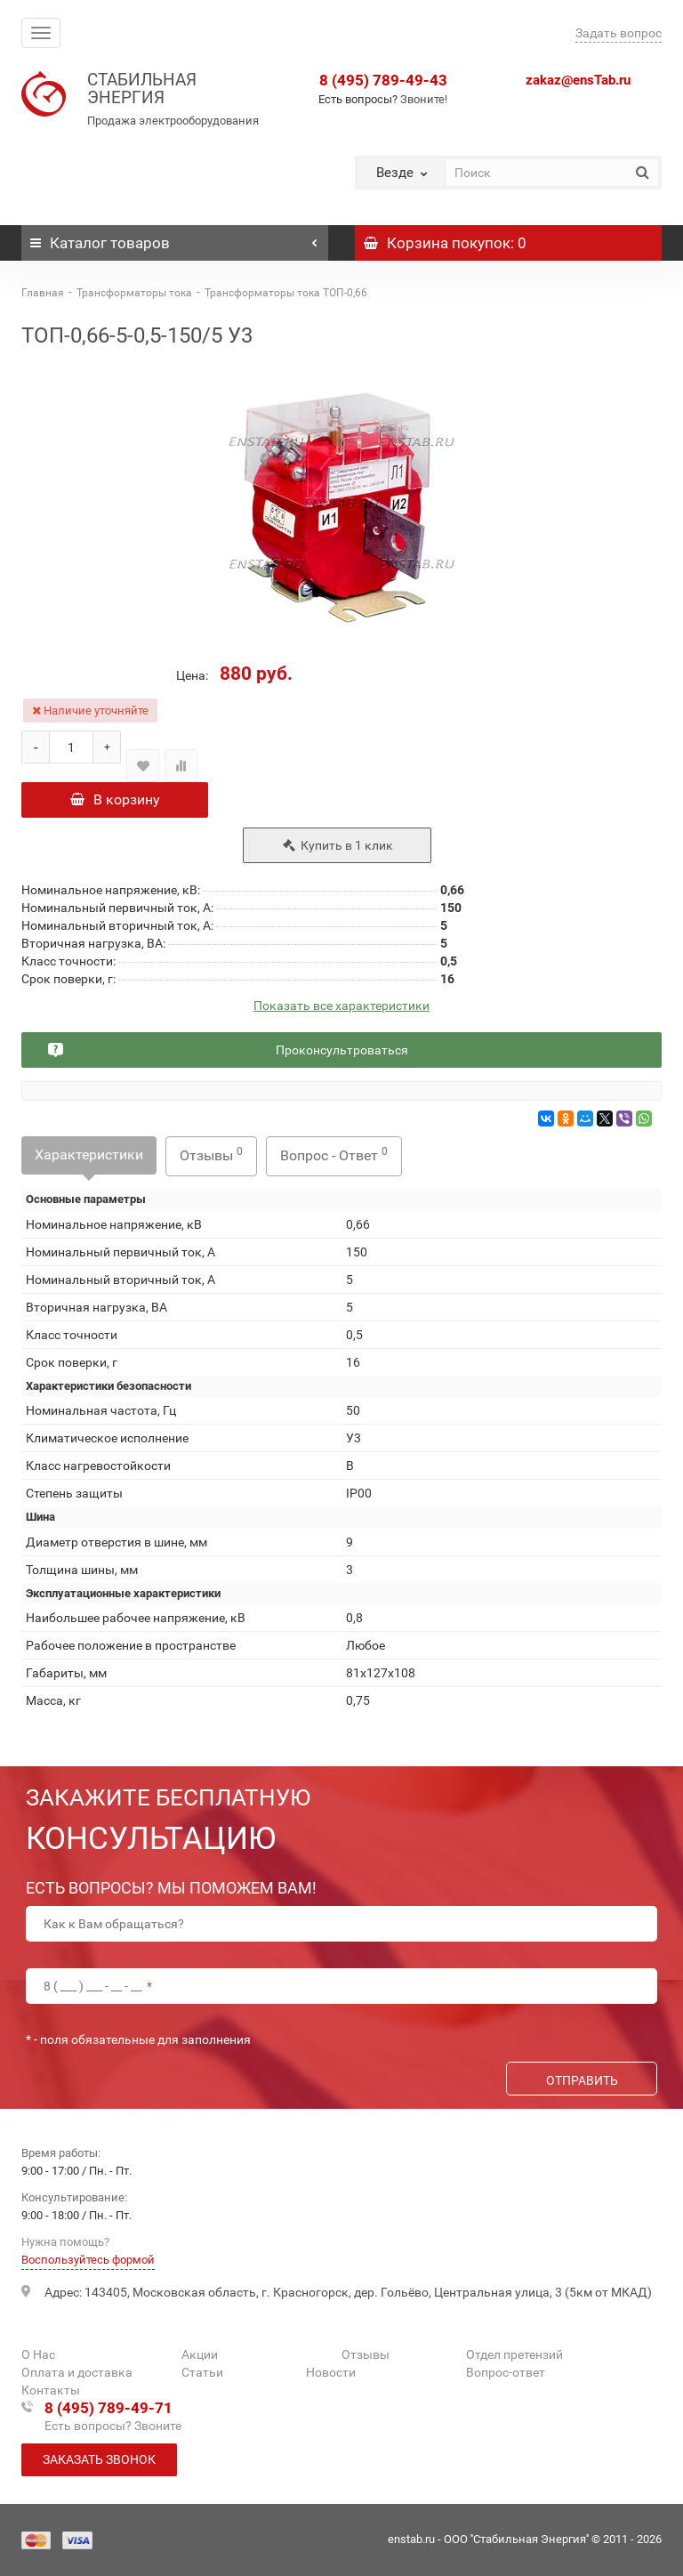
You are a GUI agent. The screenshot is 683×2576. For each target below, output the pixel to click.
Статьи (202, 2372)
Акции (199, 2354)
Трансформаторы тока (134, 293)
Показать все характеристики (341, 1009)
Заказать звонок (99, 2459)
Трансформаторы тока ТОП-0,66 (286, 293)
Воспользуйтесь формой (88, 2259)
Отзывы (211, 1158)
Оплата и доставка (77, 2372)
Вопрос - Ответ (334, 1158)
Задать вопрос (618, 33)
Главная (42, 293)
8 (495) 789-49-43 (383, 80)
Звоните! (423, 99)
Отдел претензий (514, 2354)
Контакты (50, 2390)
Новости (331, 2372)
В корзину (115, 799)
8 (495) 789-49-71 (108, 2408)
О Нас (38, 2354)
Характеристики (89, 1158)
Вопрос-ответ (505, 2372)
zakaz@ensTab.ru (578, 80)
